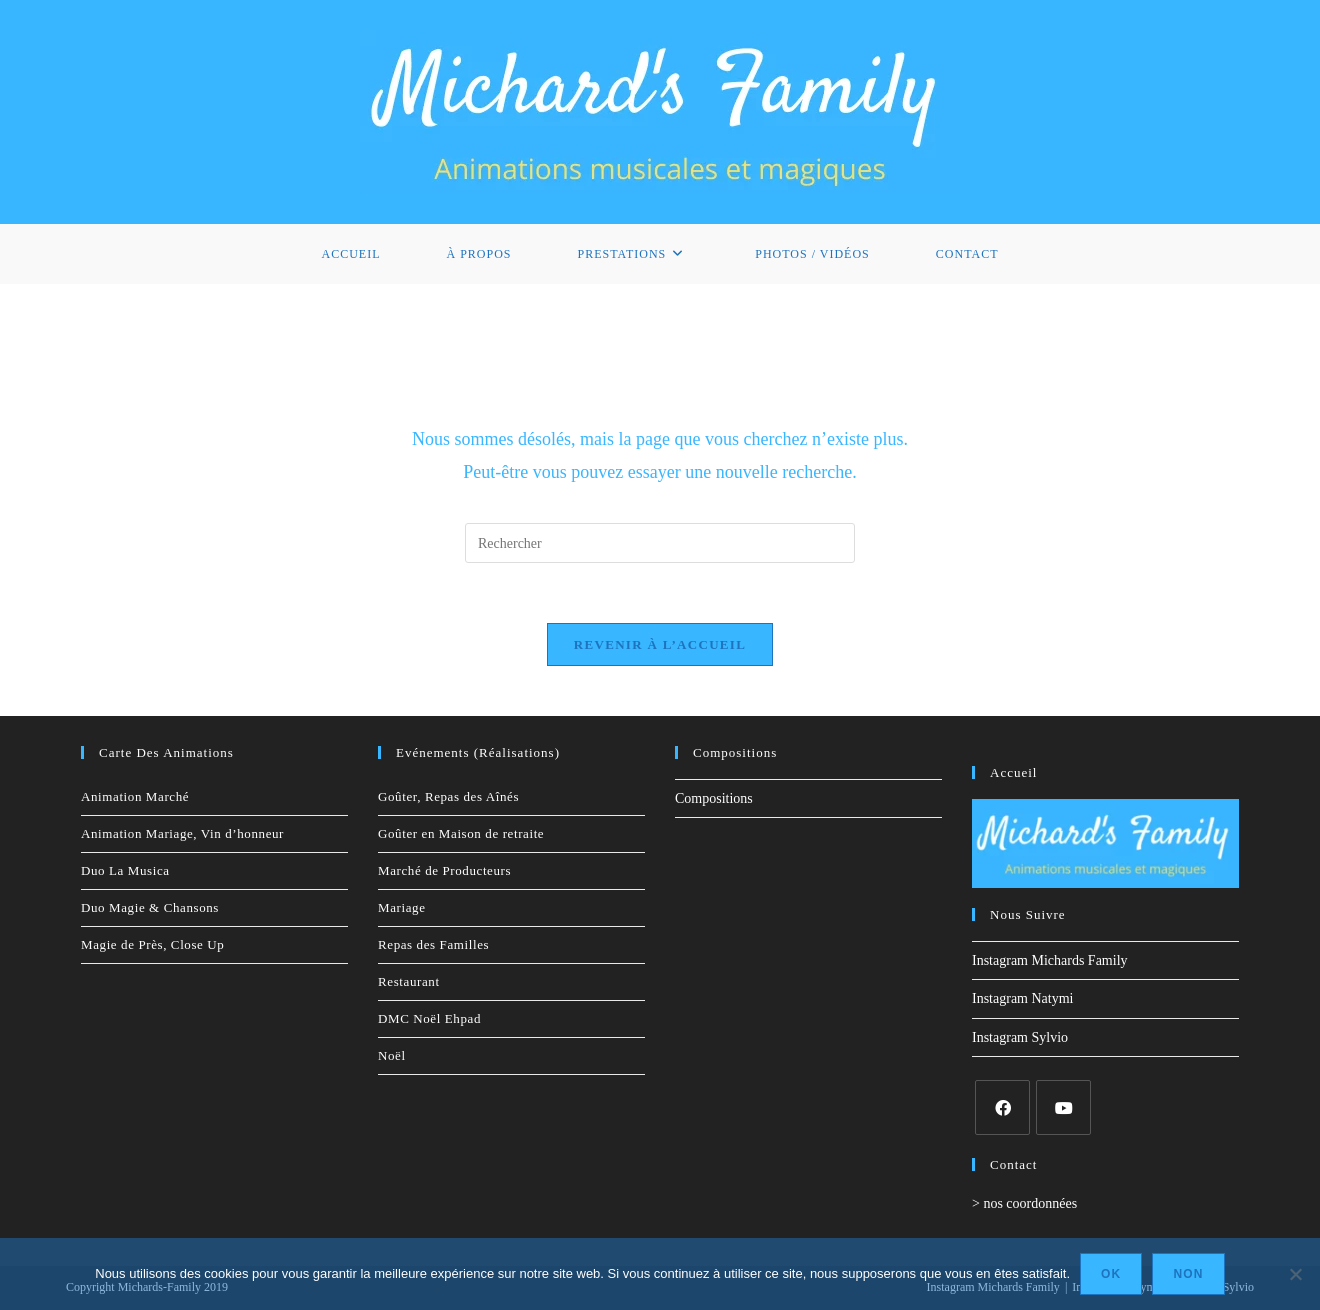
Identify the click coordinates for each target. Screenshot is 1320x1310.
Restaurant (409, 981)
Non (1188, 1274)
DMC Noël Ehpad (429, 1018)
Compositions (714, 798)
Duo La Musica (125, 870)
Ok (1111, 1274)
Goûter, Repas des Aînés (448, 796)
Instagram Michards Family (1050, 960)
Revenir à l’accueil (660, 644)
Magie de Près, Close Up (152, 944)
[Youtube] (1063, 1107)
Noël (392, 1055)
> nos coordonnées (1024, 1203)
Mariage (402, 907)
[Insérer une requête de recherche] (660, 543)
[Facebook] (1002, 1107)
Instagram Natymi (1022, 998)
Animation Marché (135, 796)
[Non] (1295, 1274)
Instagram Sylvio (1020, 1037)
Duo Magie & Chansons (150, 907)
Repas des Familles (433, 944)
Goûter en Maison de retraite (461, 833)
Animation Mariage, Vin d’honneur (182, 833)
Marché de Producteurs (444, 870)
